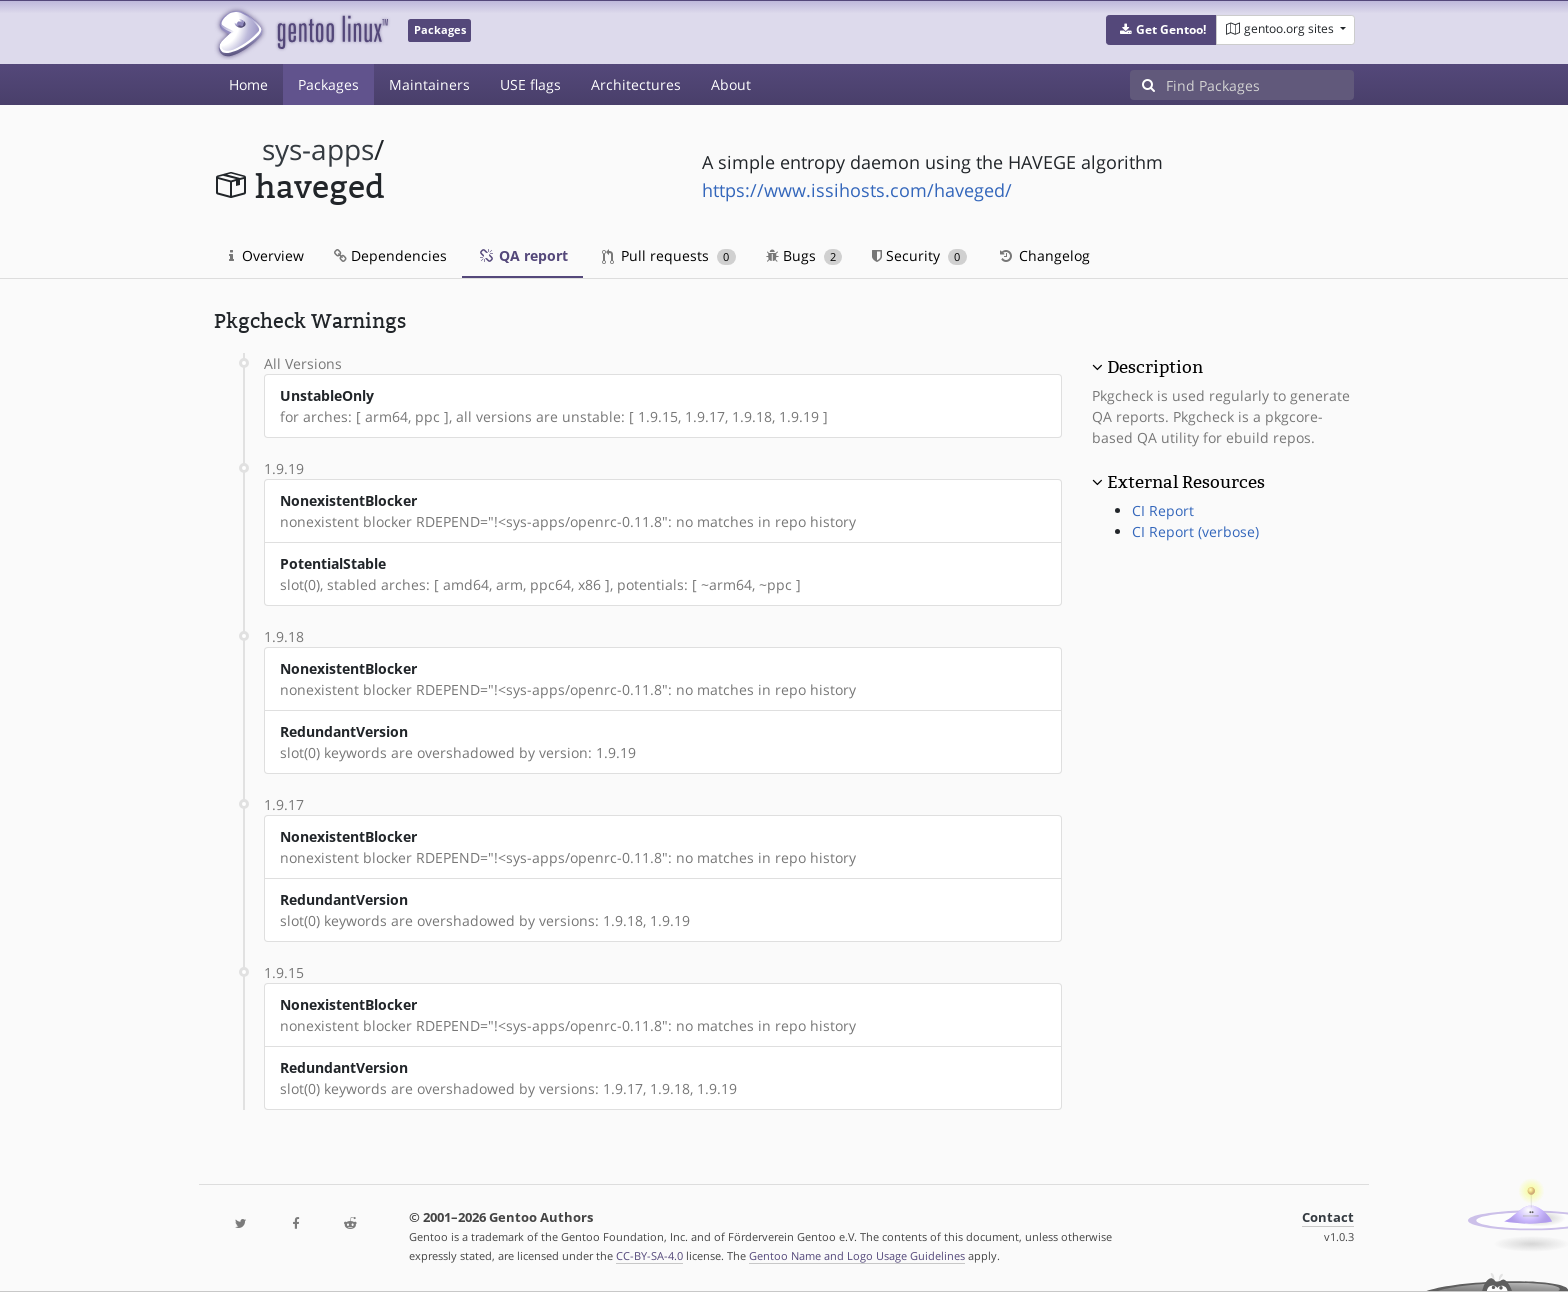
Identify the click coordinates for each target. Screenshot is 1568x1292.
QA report (522, 255)
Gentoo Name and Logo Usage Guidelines (857, 1255)
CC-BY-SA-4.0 (649, 1255)
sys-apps (318, 149)
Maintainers (429, 84)
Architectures (636, 84)
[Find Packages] (1260, 85)
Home (248, 84)
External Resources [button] (1186, 482)
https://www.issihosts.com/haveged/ (857, 190)
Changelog (1043, 255)
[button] (1161, 30)
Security (919, 255)
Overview (266, 255)
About (731, 84)
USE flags (530, 84)
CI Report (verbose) (1195, 531)
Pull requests (669, 255)
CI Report (1163, 510)
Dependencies (390, 255)
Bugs (804, 255)
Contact (1328, 1217)
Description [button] (1155, 367)
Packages (328, 84)
